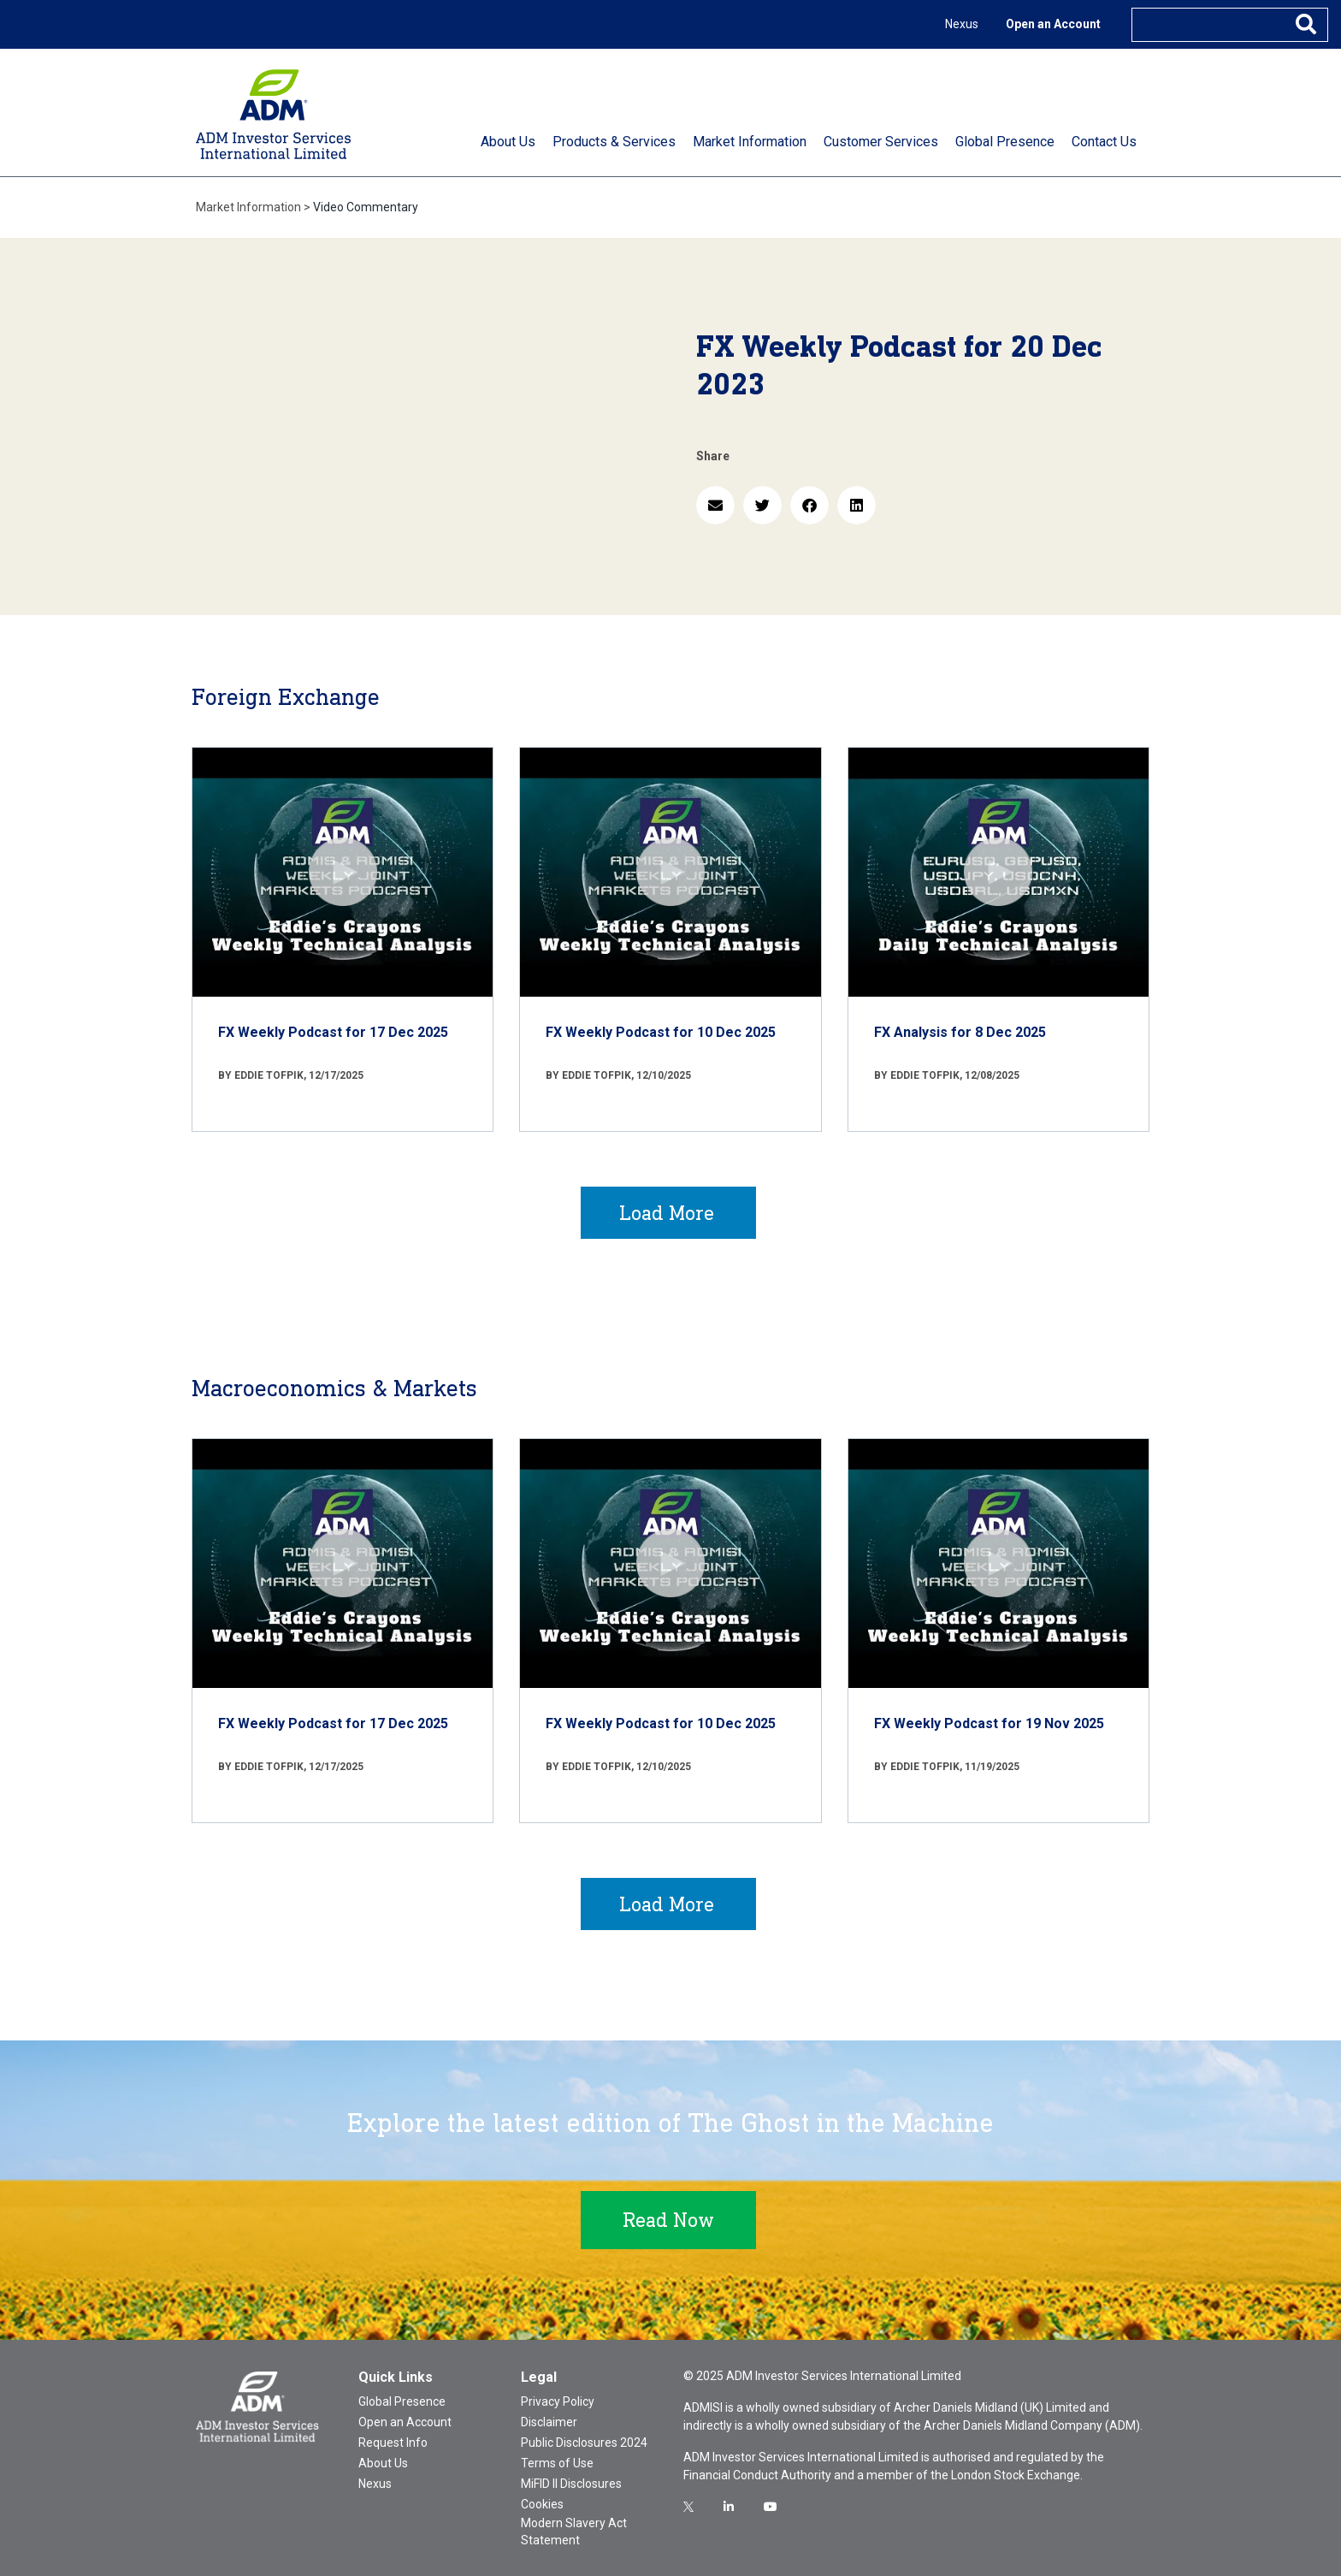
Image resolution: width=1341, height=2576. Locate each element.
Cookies (542, 2504)
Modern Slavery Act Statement (574, 2531)
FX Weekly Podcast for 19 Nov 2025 (989, 1723)
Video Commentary (365, 207)
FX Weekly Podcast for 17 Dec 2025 (333, 1032)
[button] (715, 505)
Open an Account (1053, 24)
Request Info (393, 2442)
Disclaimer (549, 2422)
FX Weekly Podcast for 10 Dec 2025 (661, 1032)
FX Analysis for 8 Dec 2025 (960, 1032)
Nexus (961, 24)
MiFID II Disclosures (571, 2483)
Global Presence (402, 2401)
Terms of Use (557, 2463)
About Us (383, 2463)
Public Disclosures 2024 (584, 2442)
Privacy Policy (557, 2401)
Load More (666, 1212)
